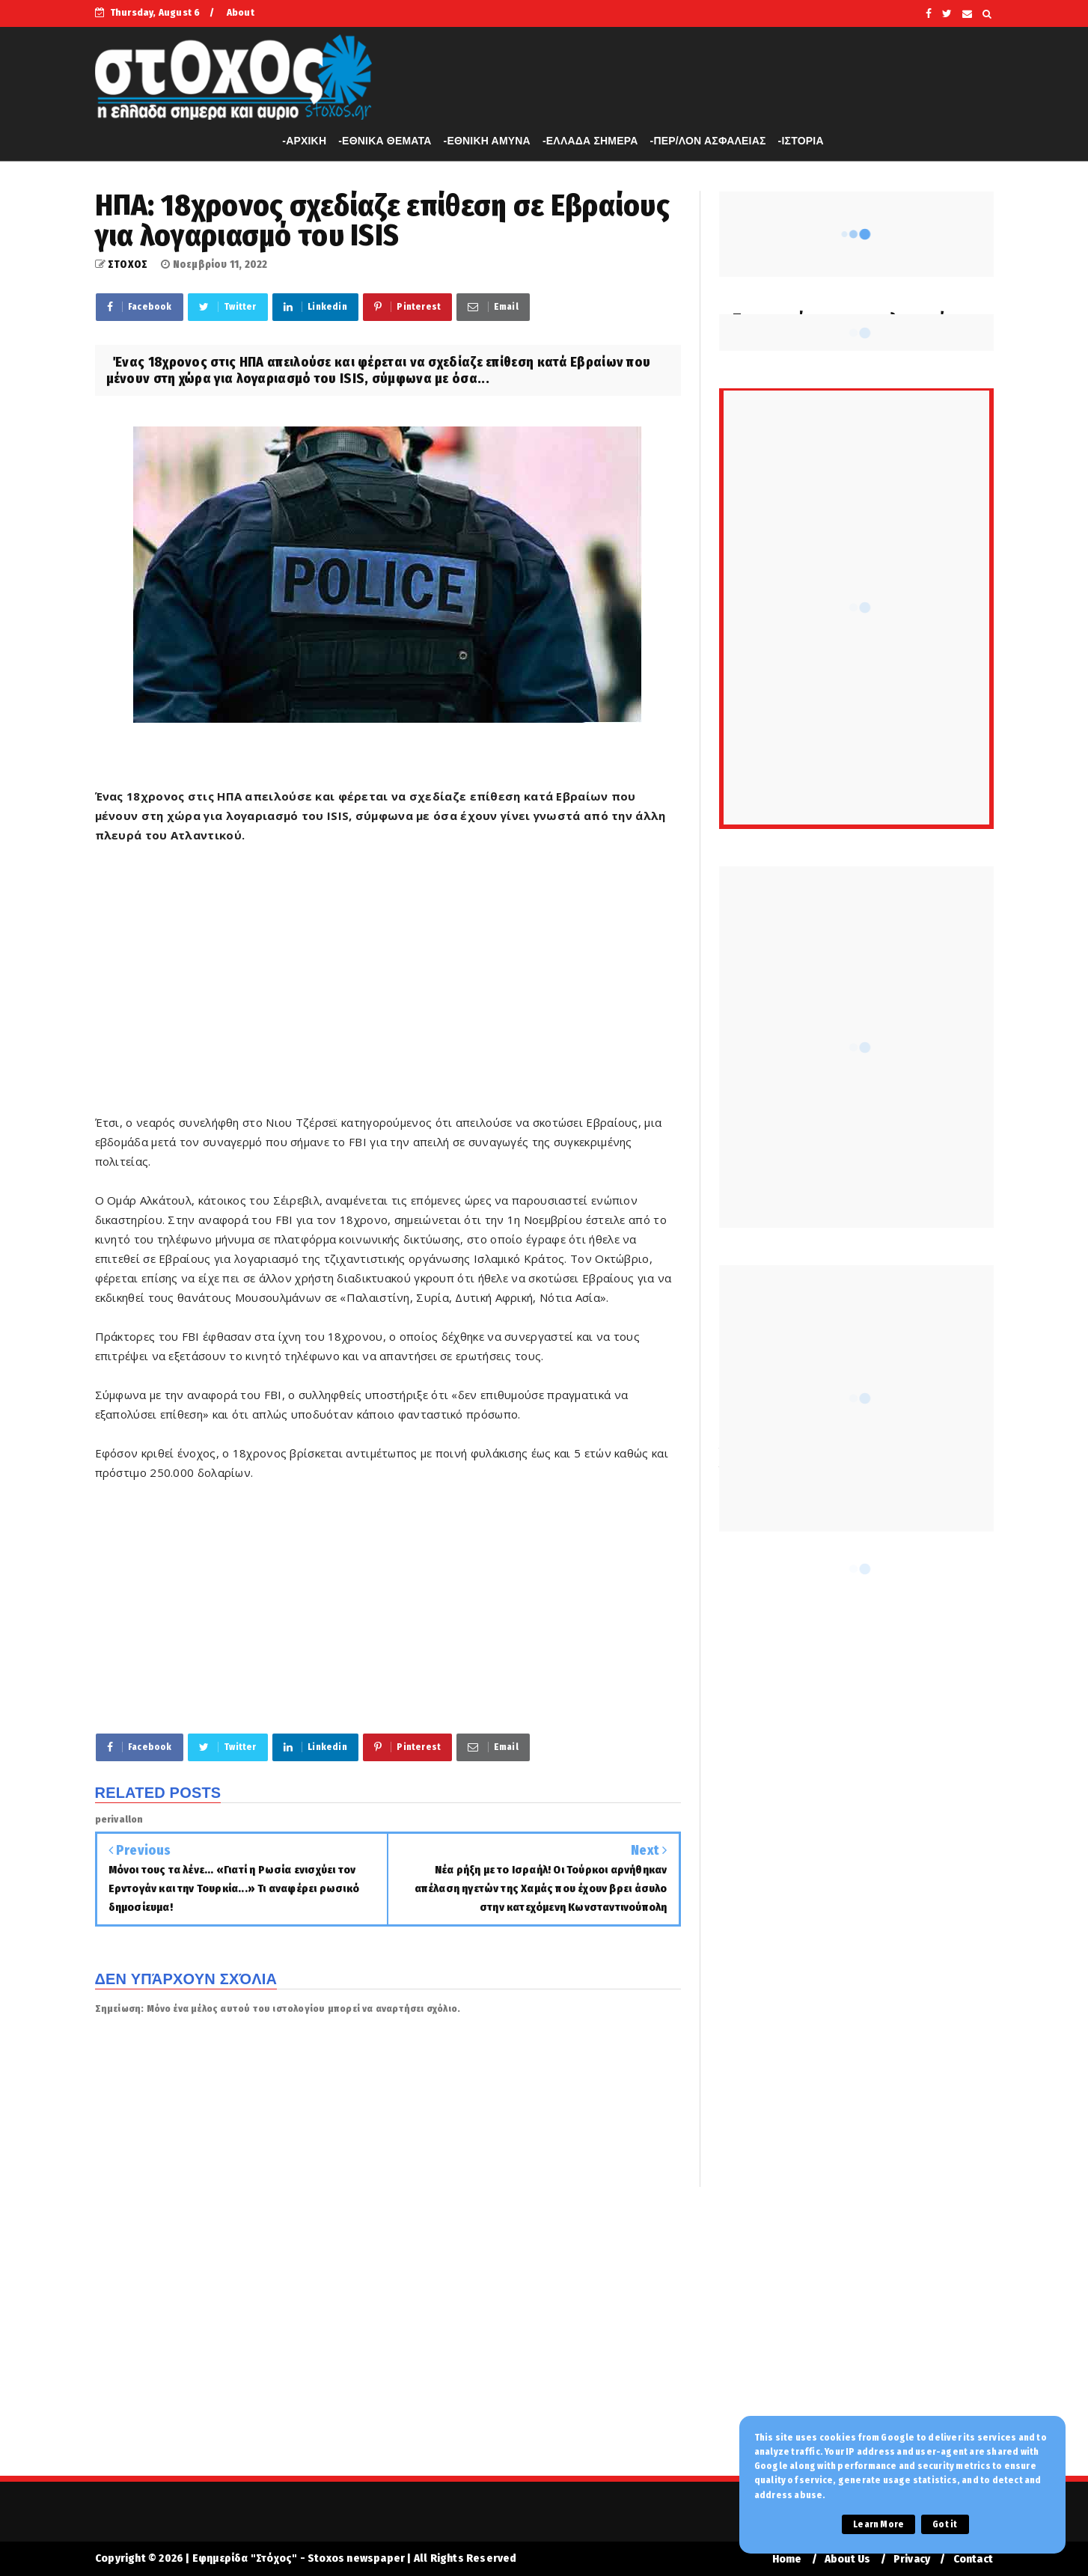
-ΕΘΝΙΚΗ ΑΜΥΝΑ (487, 141)
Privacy (911, 2559)
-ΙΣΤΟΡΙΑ (801, 141)
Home (787, 2559)
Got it (944, 2524)
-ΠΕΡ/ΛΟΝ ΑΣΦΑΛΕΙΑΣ (708, 141)
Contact (973, 2559)
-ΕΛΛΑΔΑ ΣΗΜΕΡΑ (590, 141)
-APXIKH (304, 141)
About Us (848, 2559)
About (240, 12)
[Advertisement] (388, 988)
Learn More (878, 2524)
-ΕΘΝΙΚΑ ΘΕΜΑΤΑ (384, 141)
